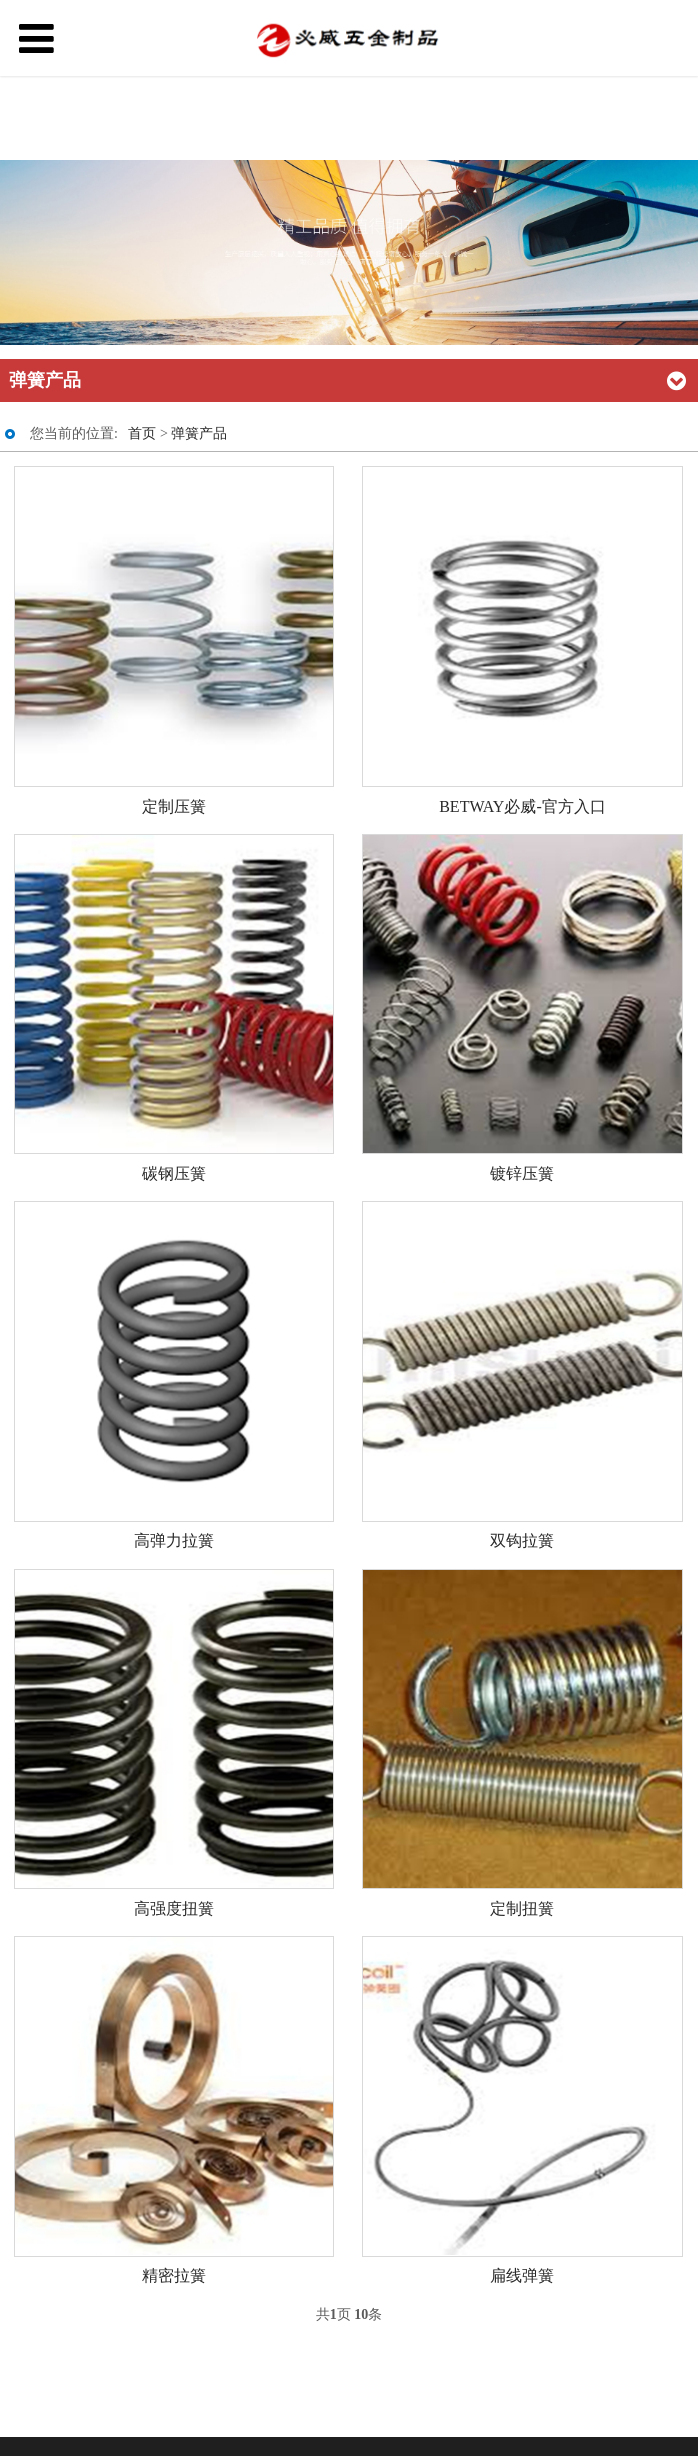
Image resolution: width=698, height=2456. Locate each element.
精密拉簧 (174, 2275)
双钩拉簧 (522, 1540)
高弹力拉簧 (174, 1540)
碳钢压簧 (174, 1173)
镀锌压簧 (522, 1173)
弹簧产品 (199, 433)
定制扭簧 (522, 1908)
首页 (142, 433)
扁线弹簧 (522, 2275)
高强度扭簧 (174, 1908)
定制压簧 (174, 806)
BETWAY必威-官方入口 (522, 806)
